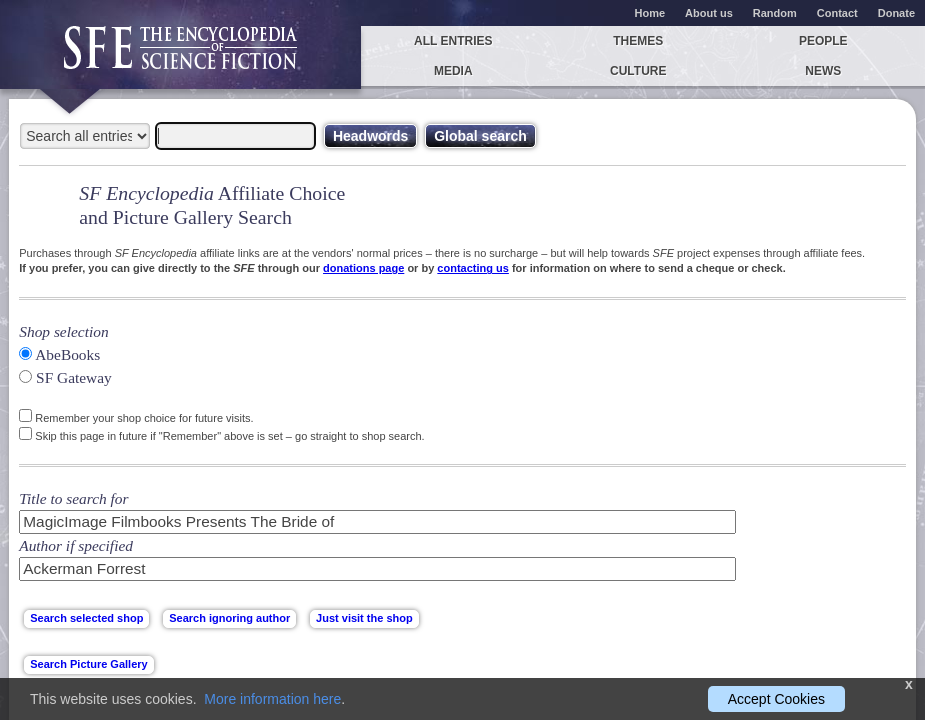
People (823, 41)
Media (453, 71)
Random (775, 13)
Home (650, 13)
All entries (453, 41)
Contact (837, 13)
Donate (896, 13)
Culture (638, 71)
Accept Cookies (776, 699)
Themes (638, 41)
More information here (272, 699)
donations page (363, 268)
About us (709, 13)
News (823, 71)
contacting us (473, 268)
